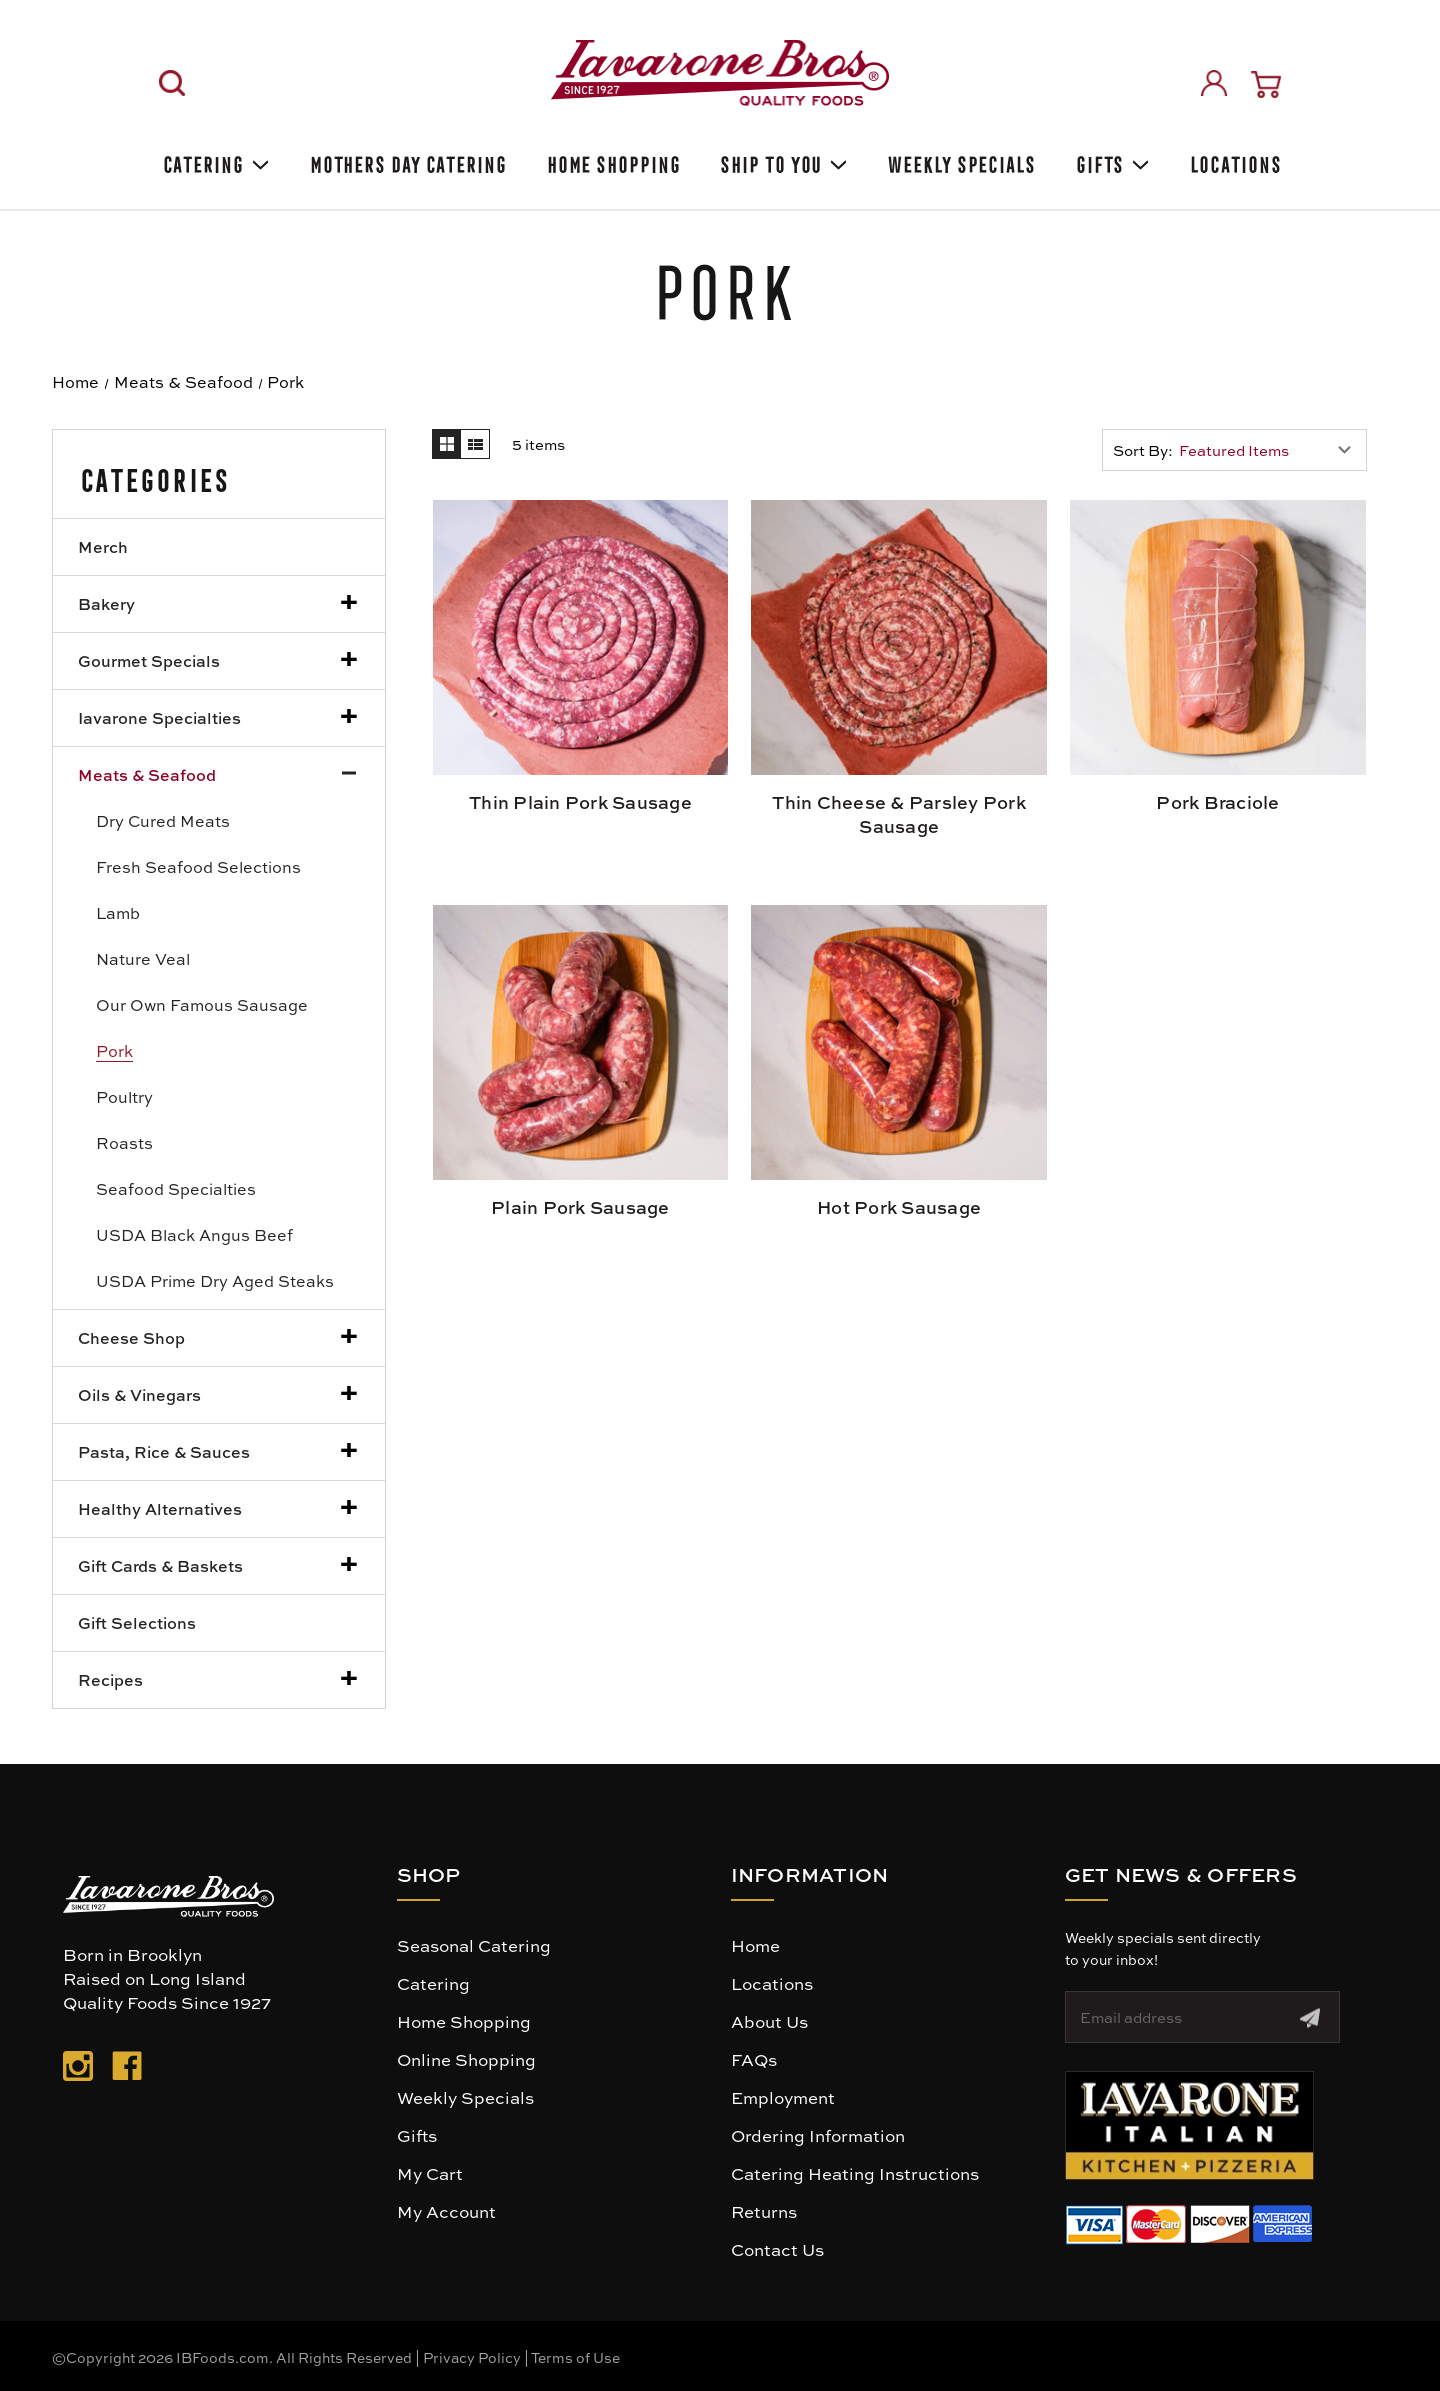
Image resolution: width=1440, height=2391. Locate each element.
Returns (764, 2211)
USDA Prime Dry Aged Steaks (215, 1280)
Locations (1233, 161)
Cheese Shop (131, 1337)
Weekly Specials (465, 2097)
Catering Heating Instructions (855, 2173)
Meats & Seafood (147, 774)
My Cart (430, 2173)
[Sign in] (1214, 83)
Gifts (1111, 161)
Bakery (106, 603)
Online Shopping (466, 2059)
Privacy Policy (472, 2357)
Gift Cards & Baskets (160, 1565)
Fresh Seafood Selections (198, 866)
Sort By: (1143, 450)
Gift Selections (137, 1622)
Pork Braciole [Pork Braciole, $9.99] (1217, 802)
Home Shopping (612, 161)
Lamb (118, 912)
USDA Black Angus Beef (194, 1234)
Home (755, 1945)
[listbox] (1270, 450)
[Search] (172, 83)
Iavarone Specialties (159, 717)
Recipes (110, 1679)
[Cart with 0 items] (1266, 84)
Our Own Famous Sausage (202, 1004)
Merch (103, 546)
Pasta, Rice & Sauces (164, 1451)
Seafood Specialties (176, 1188)
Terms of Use (575, 2357)
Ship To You (782, 161)
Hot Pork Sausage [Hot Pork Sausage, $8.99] (899, 1207)
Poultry (124, 1096)
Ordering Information (818, 2135)
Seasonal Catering (474, 1945)
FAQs (754, 2059)
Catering (214, 161)
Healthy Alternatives (160, 1508)
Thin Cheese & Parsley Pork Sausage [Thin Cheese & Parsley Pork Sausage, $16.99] (899, 814)
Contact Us (777, 2249)
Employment (783, 2097)
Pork (114, 1050)
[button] (1189, 2125)
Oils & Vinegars (139, 1394)
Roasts (124, 1142)
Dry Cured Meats (163, 820)
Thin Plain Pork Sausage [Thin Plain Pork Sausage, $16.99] (580, 802)
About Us (769, 2021)
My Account (446, 2211)
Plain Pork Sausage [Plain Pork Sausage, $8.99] (580, 1207)
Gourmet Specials (149, 660)
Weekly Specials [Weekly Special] (960, 161)
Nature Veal (143, 958)
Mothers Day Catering (406, 161)
